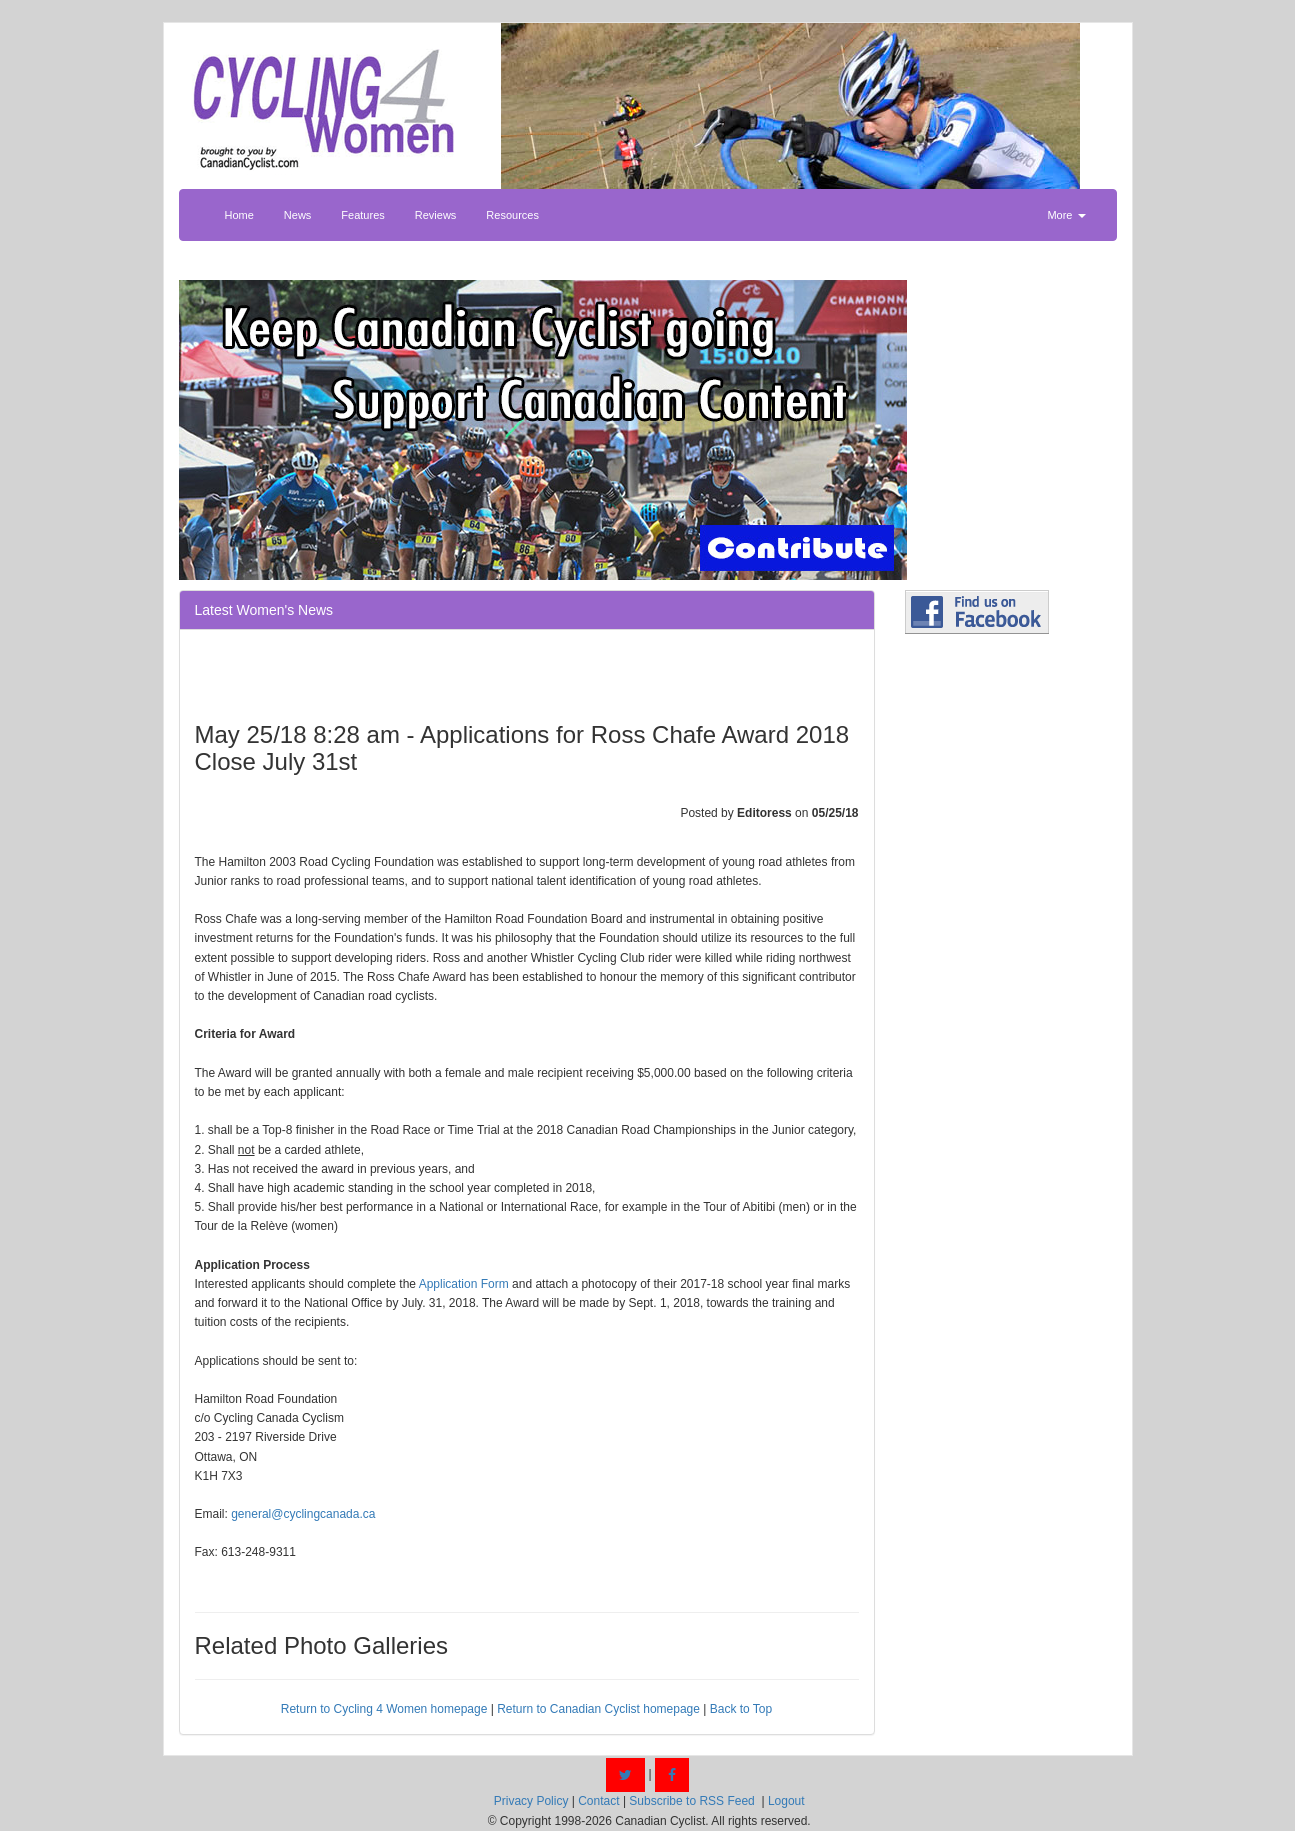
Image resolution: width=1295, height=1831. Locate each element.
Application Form (464, 1284)
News (298, 215)
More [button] (1066, 215)
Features (362, 215)
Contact (598, 1801)
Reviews (436, 215)
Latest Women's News (264, 610)
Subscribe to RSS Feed (691, 1801)
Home (239, 215)
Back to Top (741, 1709)
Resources (512, 215)
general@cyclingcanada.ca (303, 1514)
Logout (786, 1801)
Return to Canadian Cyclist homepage (598, 1709)
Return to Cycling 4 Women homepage (384, 1709)
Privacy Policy (531, 1801)
